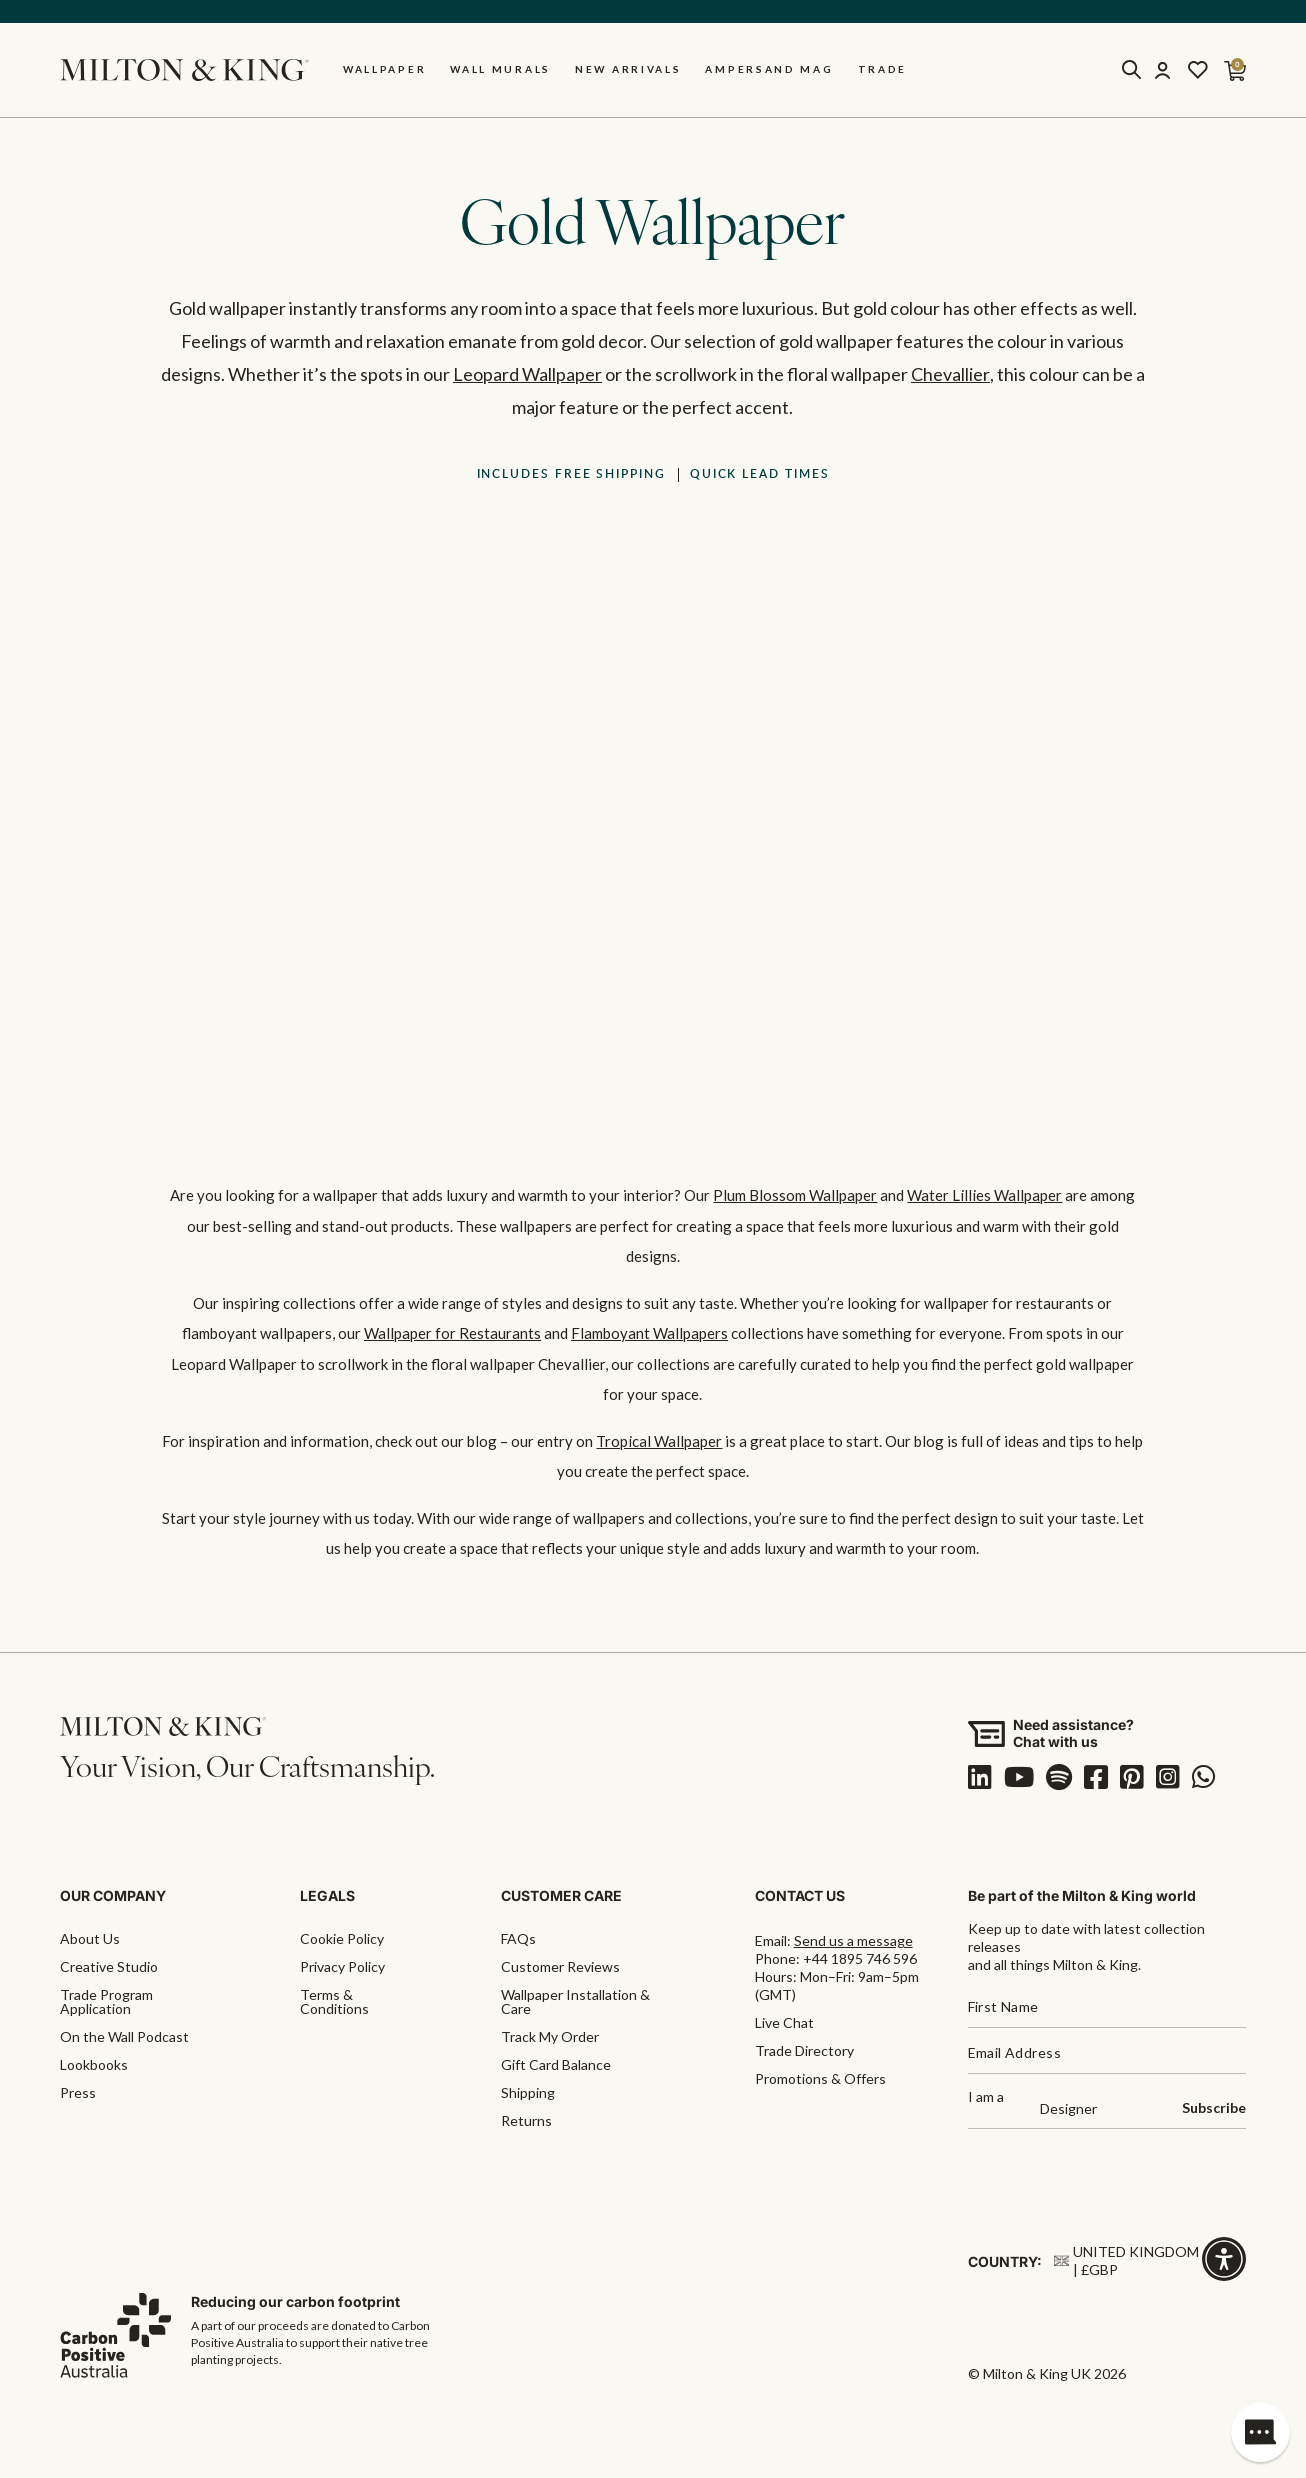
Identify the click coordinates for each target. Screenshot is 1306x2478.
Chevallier (950, 375)
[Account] (1162, 71)
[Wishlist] (1198, 71)
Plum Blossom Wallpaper (795, 1196)
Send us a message (853, 1939)
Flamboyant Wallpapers (649, 1333)
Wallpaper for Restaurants (452, 1333)
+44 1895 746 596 (860, 1957)
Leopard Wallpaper (527, 375)
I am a (986, 2096)
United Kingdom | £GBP (1127, 2259)
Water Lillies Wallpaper (984, 1196)
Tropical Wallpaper (659, 1440)
